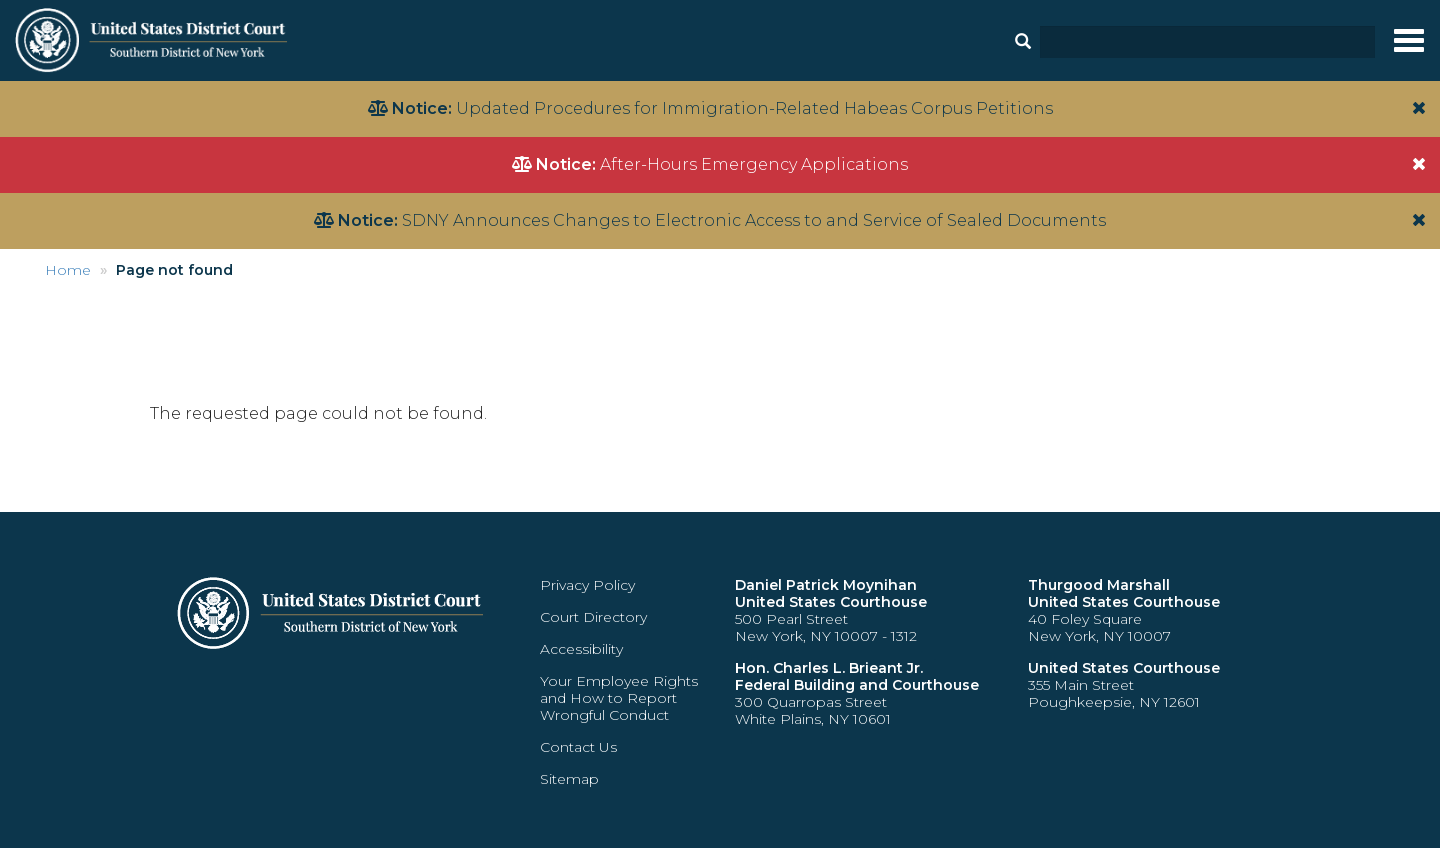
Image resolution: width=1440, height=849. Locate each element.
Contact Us (578, 747)
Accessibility (581, 649)
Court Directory (593, 617)
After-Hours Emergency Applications (754, 164)
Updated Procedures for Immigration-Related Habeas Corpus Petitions (754, 108)
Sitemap (569, 779)
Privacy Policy (587, 585)
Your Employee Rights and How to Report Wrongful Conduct (619, 698)
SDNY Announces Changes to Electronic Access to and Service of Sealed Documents (754, 220)
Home (68, 270)
